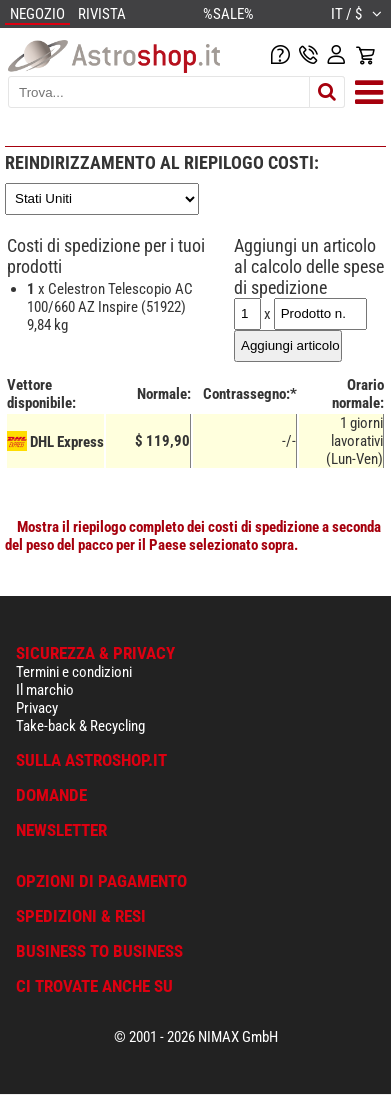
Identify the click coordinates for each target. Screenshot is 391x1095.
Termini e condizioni (74, 672)
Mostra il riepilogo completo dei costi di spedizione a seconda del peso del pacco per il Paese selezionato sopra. (193, 536)
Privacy (37, 708)
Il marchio (45, 690)
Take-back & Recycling (80, 726)
